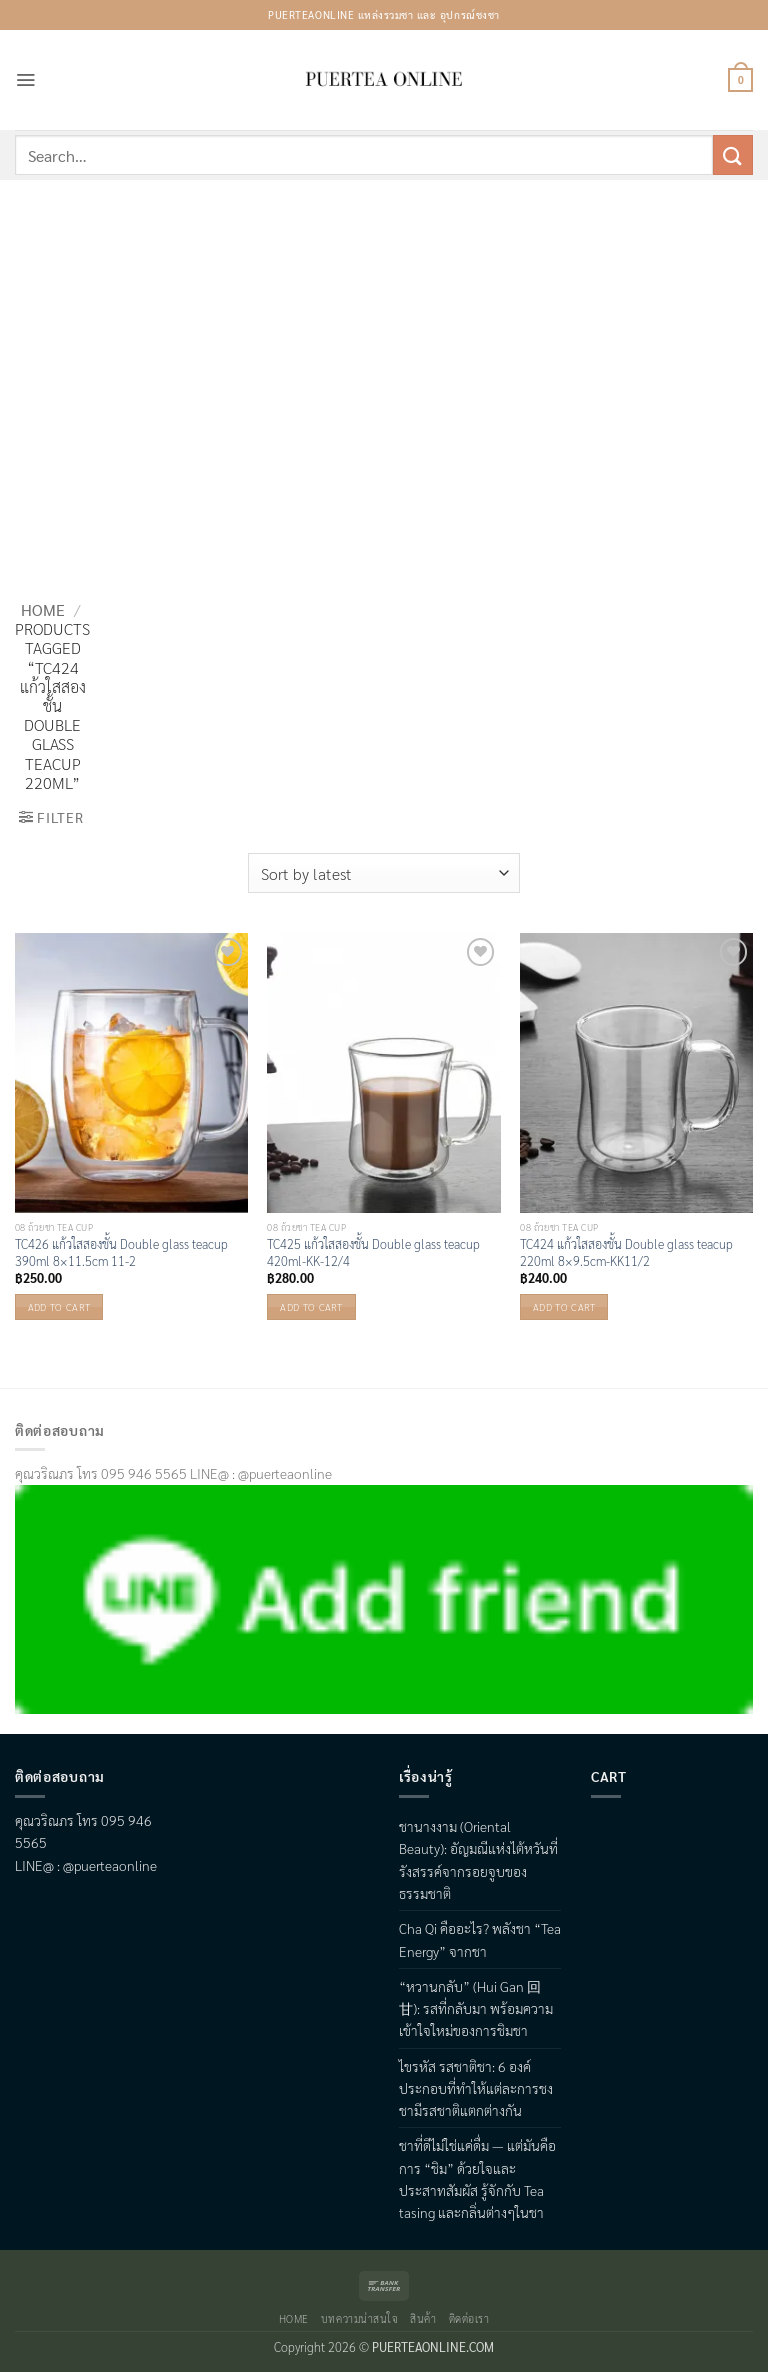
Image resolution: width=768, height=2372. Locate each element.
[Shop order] (383, 873)
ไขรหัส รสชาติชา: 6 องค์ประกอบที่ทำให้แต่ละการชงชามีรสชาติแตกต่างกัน (476, 2088)
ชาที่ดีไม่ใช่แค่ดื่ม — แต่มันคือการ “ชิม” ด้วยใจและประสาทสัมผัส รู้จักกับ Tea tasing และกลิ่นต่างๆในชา (477, 2178)
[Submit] (733, 154)
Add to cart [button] (59, 1306)
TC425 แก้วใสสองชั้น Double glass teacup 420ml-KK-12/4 (373, 1252)
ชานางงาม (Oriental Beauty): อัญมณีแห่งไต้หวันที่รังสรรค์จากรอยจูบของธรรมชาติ (478, 1859)
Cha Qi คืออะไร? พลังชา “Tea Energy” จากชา (480, 1939)
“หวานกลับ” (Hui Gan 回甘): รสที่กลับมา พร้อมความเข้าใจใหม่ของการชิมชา (476, 2008)
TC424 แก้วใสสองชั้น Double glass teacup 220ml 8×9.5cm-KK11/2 (626, 1252)
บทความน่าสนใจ (359, 2318)
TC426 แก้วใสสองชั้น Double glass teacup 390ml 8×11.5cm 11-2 (121, 1252)
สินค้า (423, 2318)
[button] (25, 79)
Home (43, 609)
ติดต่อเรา (469, 2318)
